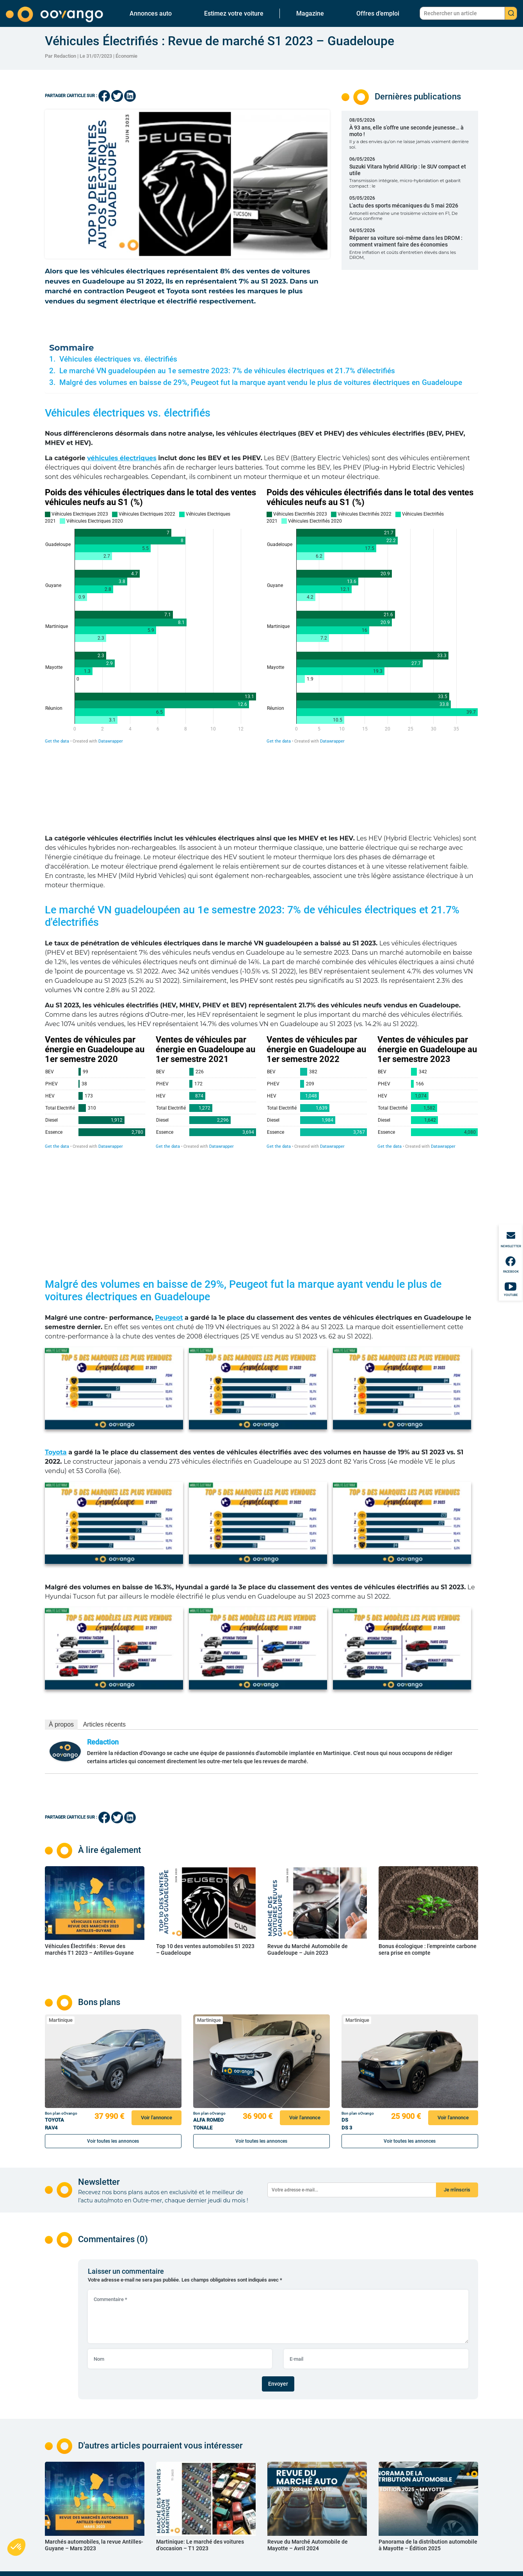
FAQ (308, 2463)
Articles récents (104, 1545)
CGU (308, 2483)
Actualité (239, 2435)
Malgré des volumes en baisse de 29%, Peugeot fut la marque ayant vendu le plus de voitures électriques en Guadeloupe (260, 382)
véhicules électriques (122, 458)
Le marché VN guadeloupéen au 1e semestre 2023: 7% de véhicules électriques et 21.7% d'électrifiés (227, 371)
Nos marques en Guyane (179, 2489)
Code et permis (245, 2473)
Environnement (244, 2492)
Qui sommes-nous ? (323, 2444)
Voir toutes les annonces (113, 1961)
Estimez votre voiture (233, 13)
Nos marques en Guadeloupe (184, 2460)
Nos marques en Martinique (183, 2524)
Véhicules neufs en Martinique (185, 2499)
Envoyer (278, 2204)
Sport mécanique (246, 2463)
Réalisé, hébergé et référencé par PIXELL (438, 2568)
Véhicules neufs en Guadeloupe (186, 2435)
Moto (235, 2454)
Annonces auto (151, 13)
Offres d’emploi (377, 13)
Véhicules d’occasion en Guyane (187, 2479)
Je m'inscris (457, 2010)
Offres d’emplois (246, 2511)
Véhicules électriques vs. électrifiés (118, 359)
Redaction (103, 1562)
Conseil (237, 2483)
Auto (234, 2444)
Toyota (56, 1272)
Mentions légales (321, 2473)
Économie (126, 56)
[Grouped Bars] (150, 616)
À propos (61, 1545)
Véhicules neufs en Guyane (182, 2470)
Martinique (61, 1841)
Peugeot (169, 1138)
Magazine (310, 13)
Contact (312, 2435)
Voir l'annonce (156, 1938)
